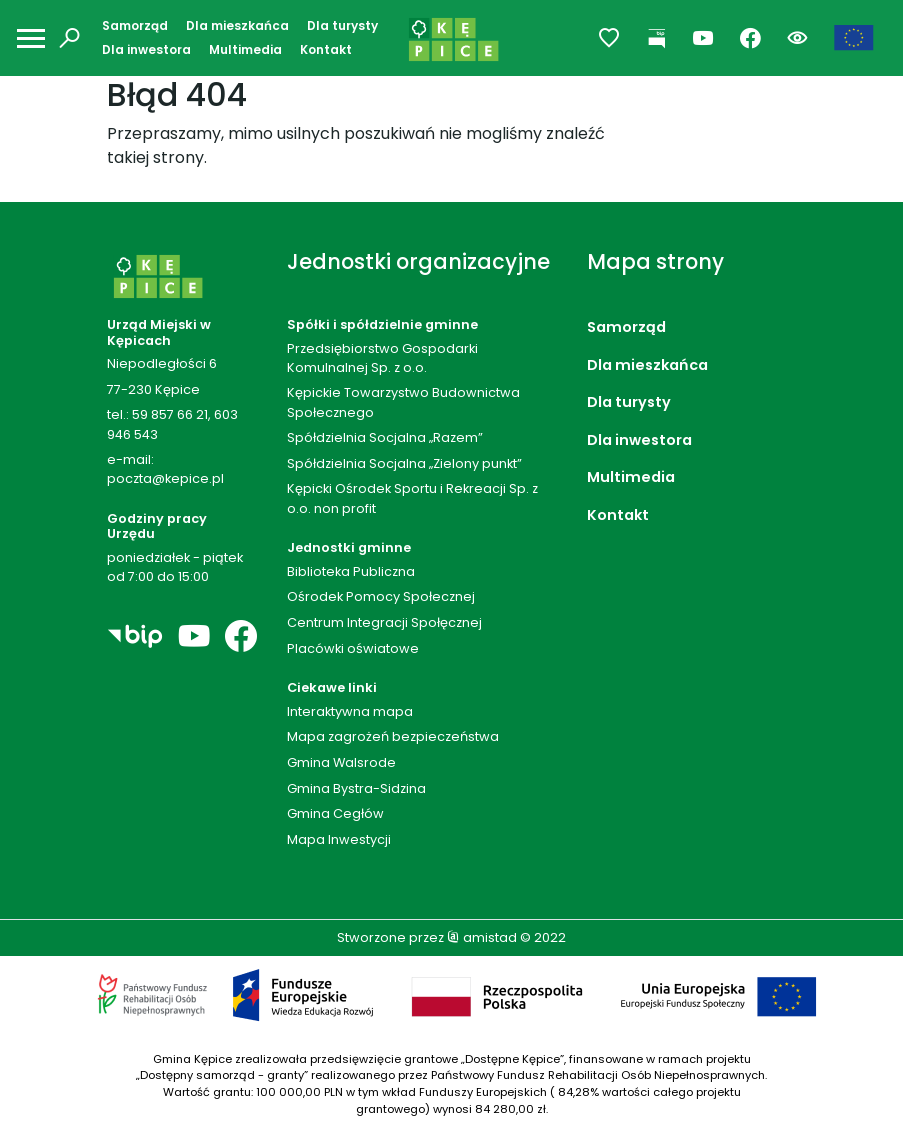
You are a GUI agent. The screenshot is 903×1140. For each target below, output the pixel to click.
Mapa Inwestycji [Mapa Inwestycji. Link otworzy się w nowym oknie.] (339, 839)
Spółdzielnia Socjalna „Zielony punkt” (404, 463)
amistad (482, 937)
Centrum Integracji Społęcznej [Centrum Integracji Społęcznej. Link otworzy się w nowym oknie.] (384, 622)
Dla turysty (342, 25)
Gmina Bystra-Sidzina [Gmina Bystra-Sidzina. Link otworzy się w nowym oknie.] (356, 788)
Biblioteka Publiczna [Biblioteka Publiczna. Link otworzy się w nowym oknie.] (351, 571)
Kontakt (326, 49)
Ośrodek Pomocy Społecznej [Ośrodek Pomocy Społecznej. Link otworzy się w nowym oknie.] (381, 596)
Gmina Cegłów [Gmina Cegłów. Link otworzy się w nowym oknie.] (335, 813)
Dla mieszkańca (237, 25)
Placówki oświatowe (353, 648)
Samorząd (135, 25)
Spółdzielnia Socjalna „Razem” (385, 437)
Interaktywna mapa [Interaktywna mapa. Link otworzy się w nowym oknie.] (350, 711)
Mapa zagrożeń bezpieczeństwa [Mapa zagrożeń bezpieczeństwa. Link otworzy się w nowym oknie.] (393, 736)
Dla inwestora (146, 49)
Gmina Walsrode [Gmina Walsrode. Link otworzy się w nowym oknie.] (341, 762)
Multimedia (245, 49)
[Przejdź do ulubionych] (609, 38)
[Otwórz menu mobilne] (31, 38)
